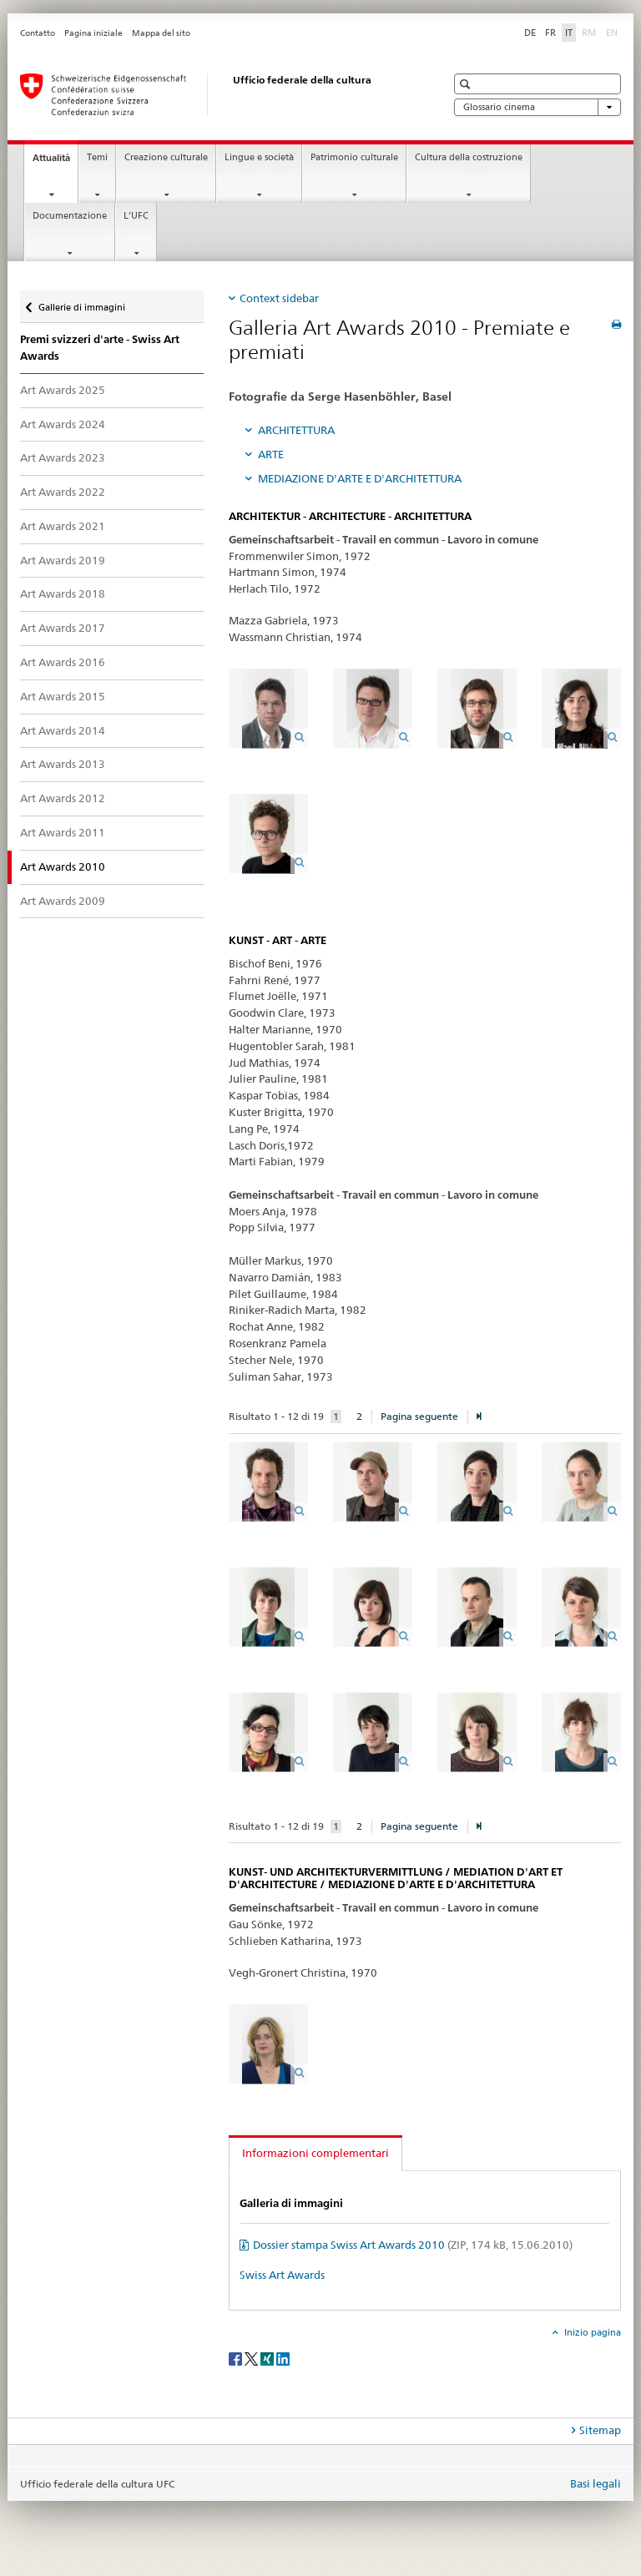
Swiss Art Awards (282, 2274)
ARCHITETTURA (296, 430)
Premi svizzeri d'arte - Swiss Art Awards (99, 347)
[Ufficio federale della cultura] (216, 94)
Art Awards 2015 (62, 696)
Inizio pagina (591, 2332)
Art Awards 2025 (62, 390)
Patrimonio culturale (354, 157)
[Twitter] (252, 2357)
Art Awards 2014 (62, 730)
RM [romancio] (591, 31)
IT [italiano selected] (569, 32)
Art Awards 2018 (62, 593)
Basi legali (595, 2483)
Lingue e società (259, 157)
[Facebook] (237, 2357)
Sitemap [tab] (600, 2430)
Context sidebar (279, 298)
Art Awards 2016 (62, 662)
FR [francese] (550, 32)
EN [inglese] (613, 31)
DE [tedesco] (530, 32)
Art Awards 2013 (62, 763)
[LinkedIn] (283, 2357)
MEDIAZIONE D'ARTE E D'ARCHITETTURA (360, 478)
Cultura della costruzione (468, 157)
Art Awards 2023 (62, 457)
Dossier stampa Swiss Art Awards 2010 (413, 2244)
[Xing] (268, 2357)
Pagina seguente (419, 1416)
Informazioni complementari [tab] (315, 2152)
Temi (97, 157)
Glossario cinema (537, 107)
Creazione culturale (166, 157)
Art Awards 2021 (62, 526)
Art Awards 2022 (62, 491)
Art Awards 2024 (62, 424)
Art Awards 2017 (62, 627)
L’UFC (136, 215)
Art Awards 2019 (62, 560)
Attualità (55, 162)
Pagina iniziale (93, 33)
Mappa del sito (161, 33)
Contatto (37, 33)
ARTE (271, 454)
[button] (467, 83)
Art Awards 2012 (62, 798)
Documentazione (70, 215)
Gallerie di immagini (81, 303)
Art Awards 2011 (62, 832)
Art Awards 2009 (62, 900)
